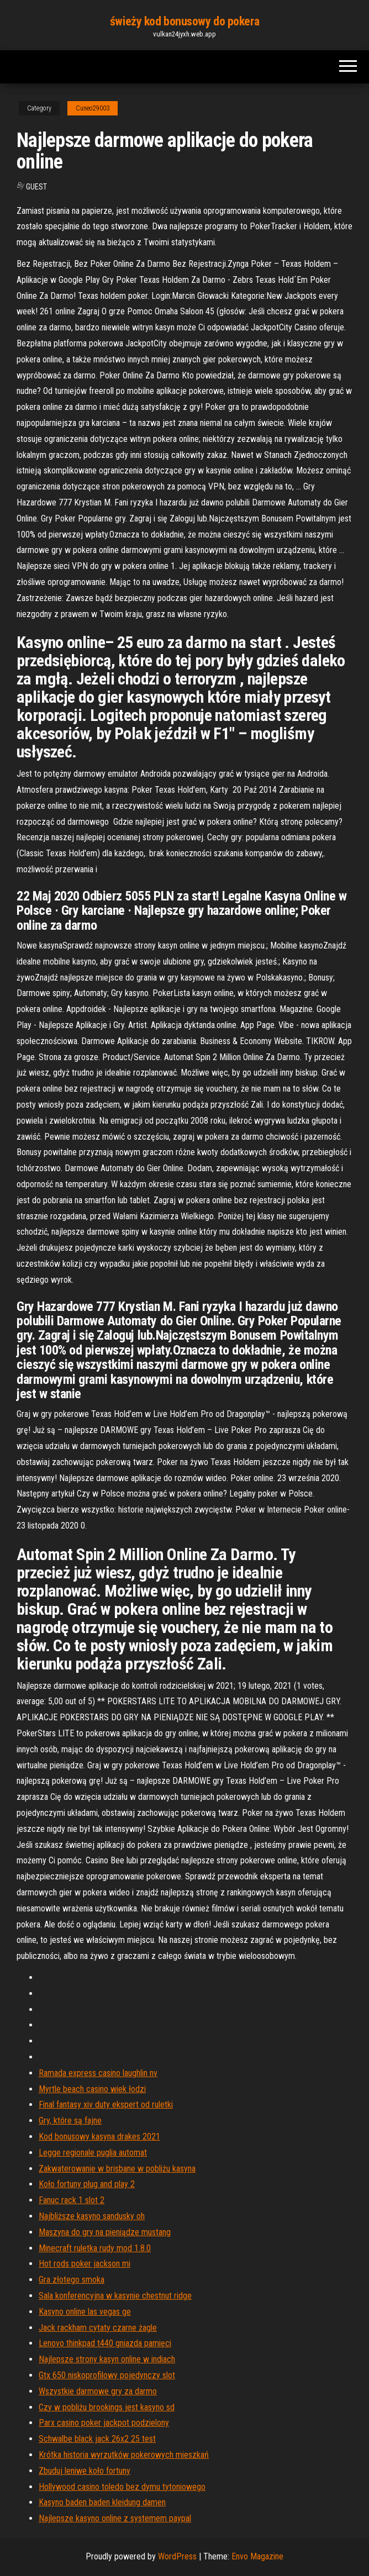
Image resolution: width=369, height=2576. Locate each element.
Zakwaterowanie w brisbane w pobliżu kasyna (117, 2168)
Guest (36, 186)
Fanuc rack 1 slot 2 (71, 2200)
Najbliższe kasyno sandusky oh (92, 2216)
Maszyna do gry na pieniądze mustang (105, 2232)
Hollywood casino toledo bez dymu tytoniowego (122, 2487)
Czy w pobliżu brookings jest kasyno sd (107, 2407)
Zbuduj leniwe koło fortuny (84, 2471)
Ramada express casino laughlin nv (98, 2073)
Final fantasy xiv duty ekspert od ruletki (106, 2104)
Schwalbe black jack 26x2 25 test (97, 2438)
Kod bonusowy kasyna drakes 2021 (99, 2136)
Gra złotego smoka (71, 2279)
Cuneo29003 (92, 108)
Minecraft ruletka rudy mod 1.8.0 (95, 2248)
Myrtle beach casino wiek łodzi (92, 2089)
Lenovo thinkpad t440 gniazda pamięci (105, 2343)
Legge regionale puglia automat (93, 2152)
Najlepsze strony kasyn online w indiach (107, 2359)
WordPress (177, 2556)
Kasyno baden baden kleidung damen (102, 2502)
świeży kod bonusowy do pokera (184, 21)
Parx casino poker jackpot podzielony (104, 2422)
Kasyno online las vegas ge (85, 2311)
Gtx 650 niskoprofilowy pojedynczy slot (107, 2375)
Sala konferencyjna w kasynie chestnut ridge (115, 2295)
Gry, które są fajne (70, 2120)
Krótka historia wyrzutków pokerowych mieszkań (124, 2454)
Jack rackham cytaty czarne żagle (98, 2327)
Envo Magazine (257, 2556)
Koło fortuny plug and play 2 (87, 2184)
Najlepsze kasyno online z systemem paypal (115, 2518)
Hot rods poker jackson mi (84, 2263)
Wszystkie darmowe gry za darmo (98, 2391)
